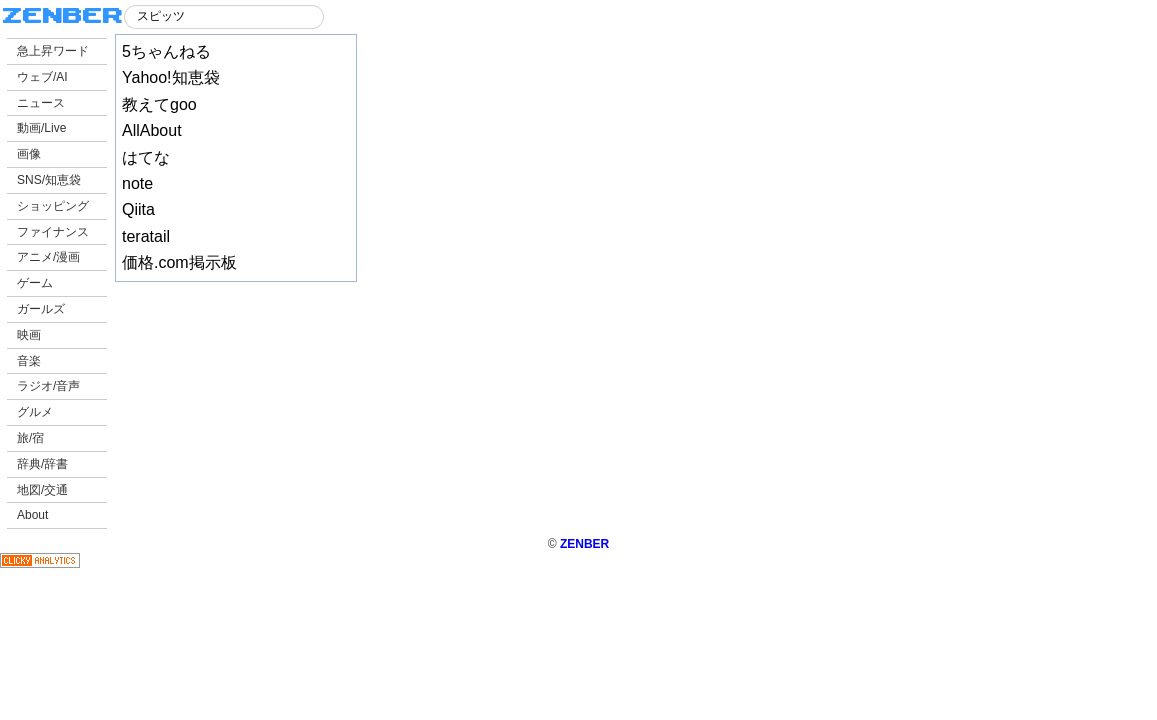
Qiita (138, 209)
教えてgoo (159, 104)
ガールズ (41, 309)
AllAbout (152, 130)
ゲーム (35, 283)
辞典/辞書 (42, 464)
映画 (29, 335)
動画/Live (41, 128)
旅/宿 (30, 438)
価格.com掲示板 (179, 262)
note (137, 183)
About (32, 515)
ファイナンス (53, 232)
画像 (29, 154)
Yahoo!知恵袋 (171, 77)
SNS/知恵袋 (49, 180)
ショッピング (53, 206)
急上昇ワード (53, 51)
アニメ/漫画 (48, 257)
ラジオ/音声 (48, 386)
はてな (146, 157)
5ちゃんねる (166, 51)
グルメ (35, 412)
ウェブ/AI (42, 77)
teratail (146, 236)
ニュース (41, 103)
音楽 (29, 361)
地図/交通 (42, 490)
